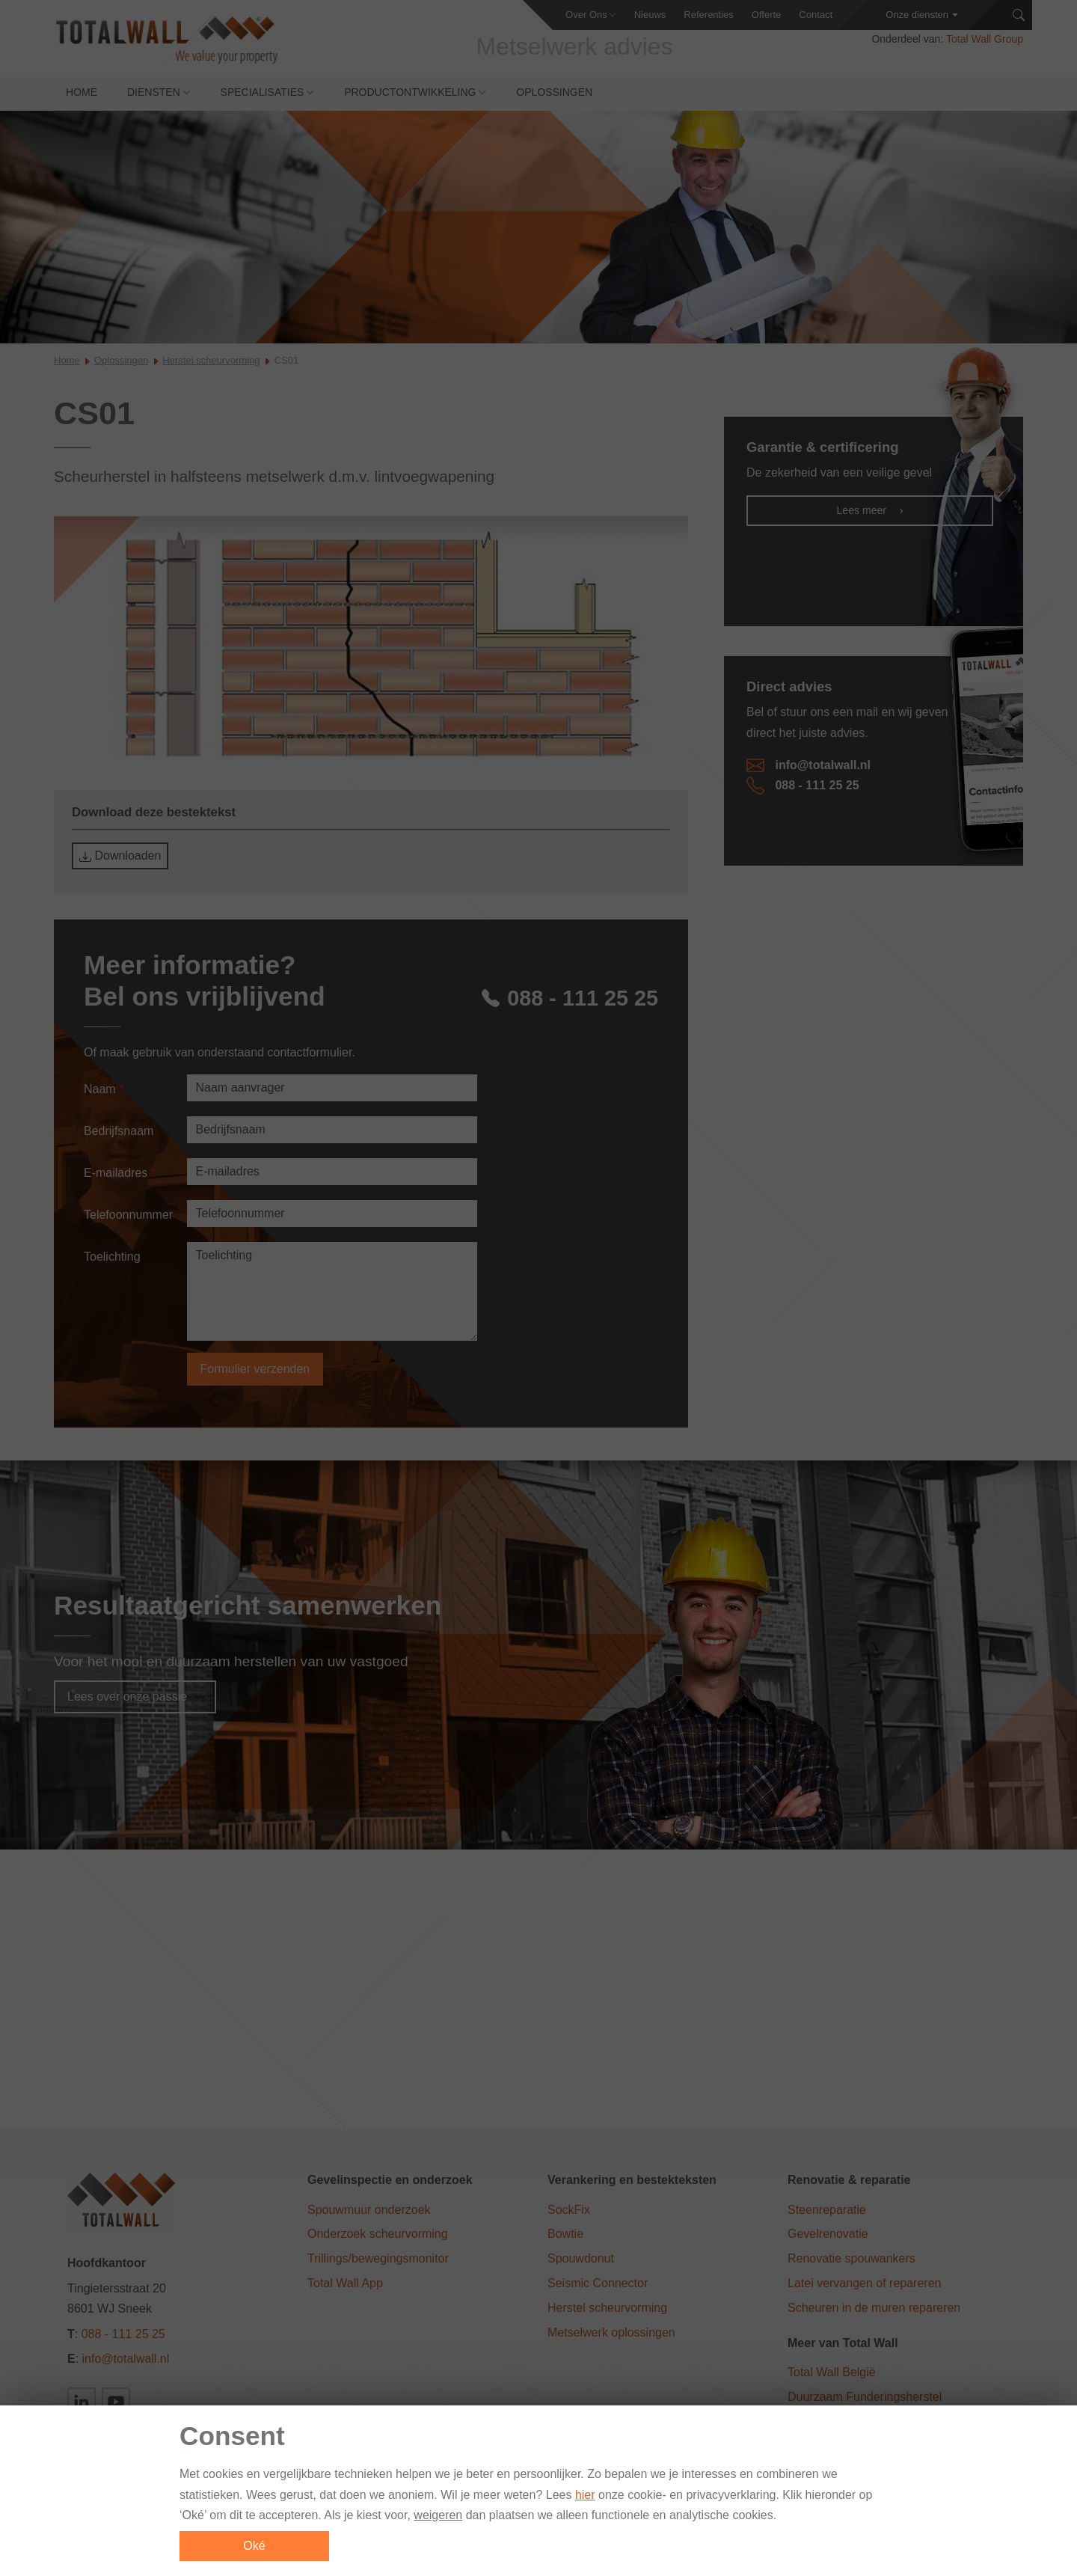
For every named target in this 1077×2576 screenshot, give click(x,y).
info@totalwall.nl (808, 771)
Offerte (767, 14)
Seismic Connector (597, 2284)
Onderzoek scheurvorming (377, 2235)
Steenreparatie (827, 2211)
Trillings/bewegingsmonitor (378, 2260)
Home (81, 98)
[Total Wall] (171, 46)
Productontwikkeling (410, 98)
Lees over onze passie (135, 1698)
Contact (815, 14)
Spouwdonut (580, 2260)
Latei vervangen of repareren (864, 2284)
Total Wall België (832, 2373)
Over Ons (586, 14)
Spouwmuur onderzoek (369, 2211)
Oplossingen (554, 98)
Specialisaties (262, 98)
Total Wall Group (984, 45)
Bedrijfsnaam (118, 1132)
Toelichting (112, 1258)
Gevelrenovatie (828, 2235)
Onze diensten (917, 14)
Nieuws (650, 14)
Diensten (153, 98)
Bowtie (565, 2235)
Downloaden (120, 862)
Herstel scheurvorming (211, 367)
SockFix (568, 2211)
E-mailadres (120, 1174)
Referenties (708, 14)
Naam (103, 1090)
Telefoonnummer (128, 1216)
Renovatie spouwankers (851, 2260)
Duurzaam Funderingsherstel (865, 2398)
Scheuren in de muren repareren (874, 2309)
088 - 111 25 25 (565, 997)
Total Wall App (345, 2284)
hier (585, 2498)
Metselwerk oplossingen (611, 2333)
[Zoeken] (1019, 15)
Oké (254, 2549)
